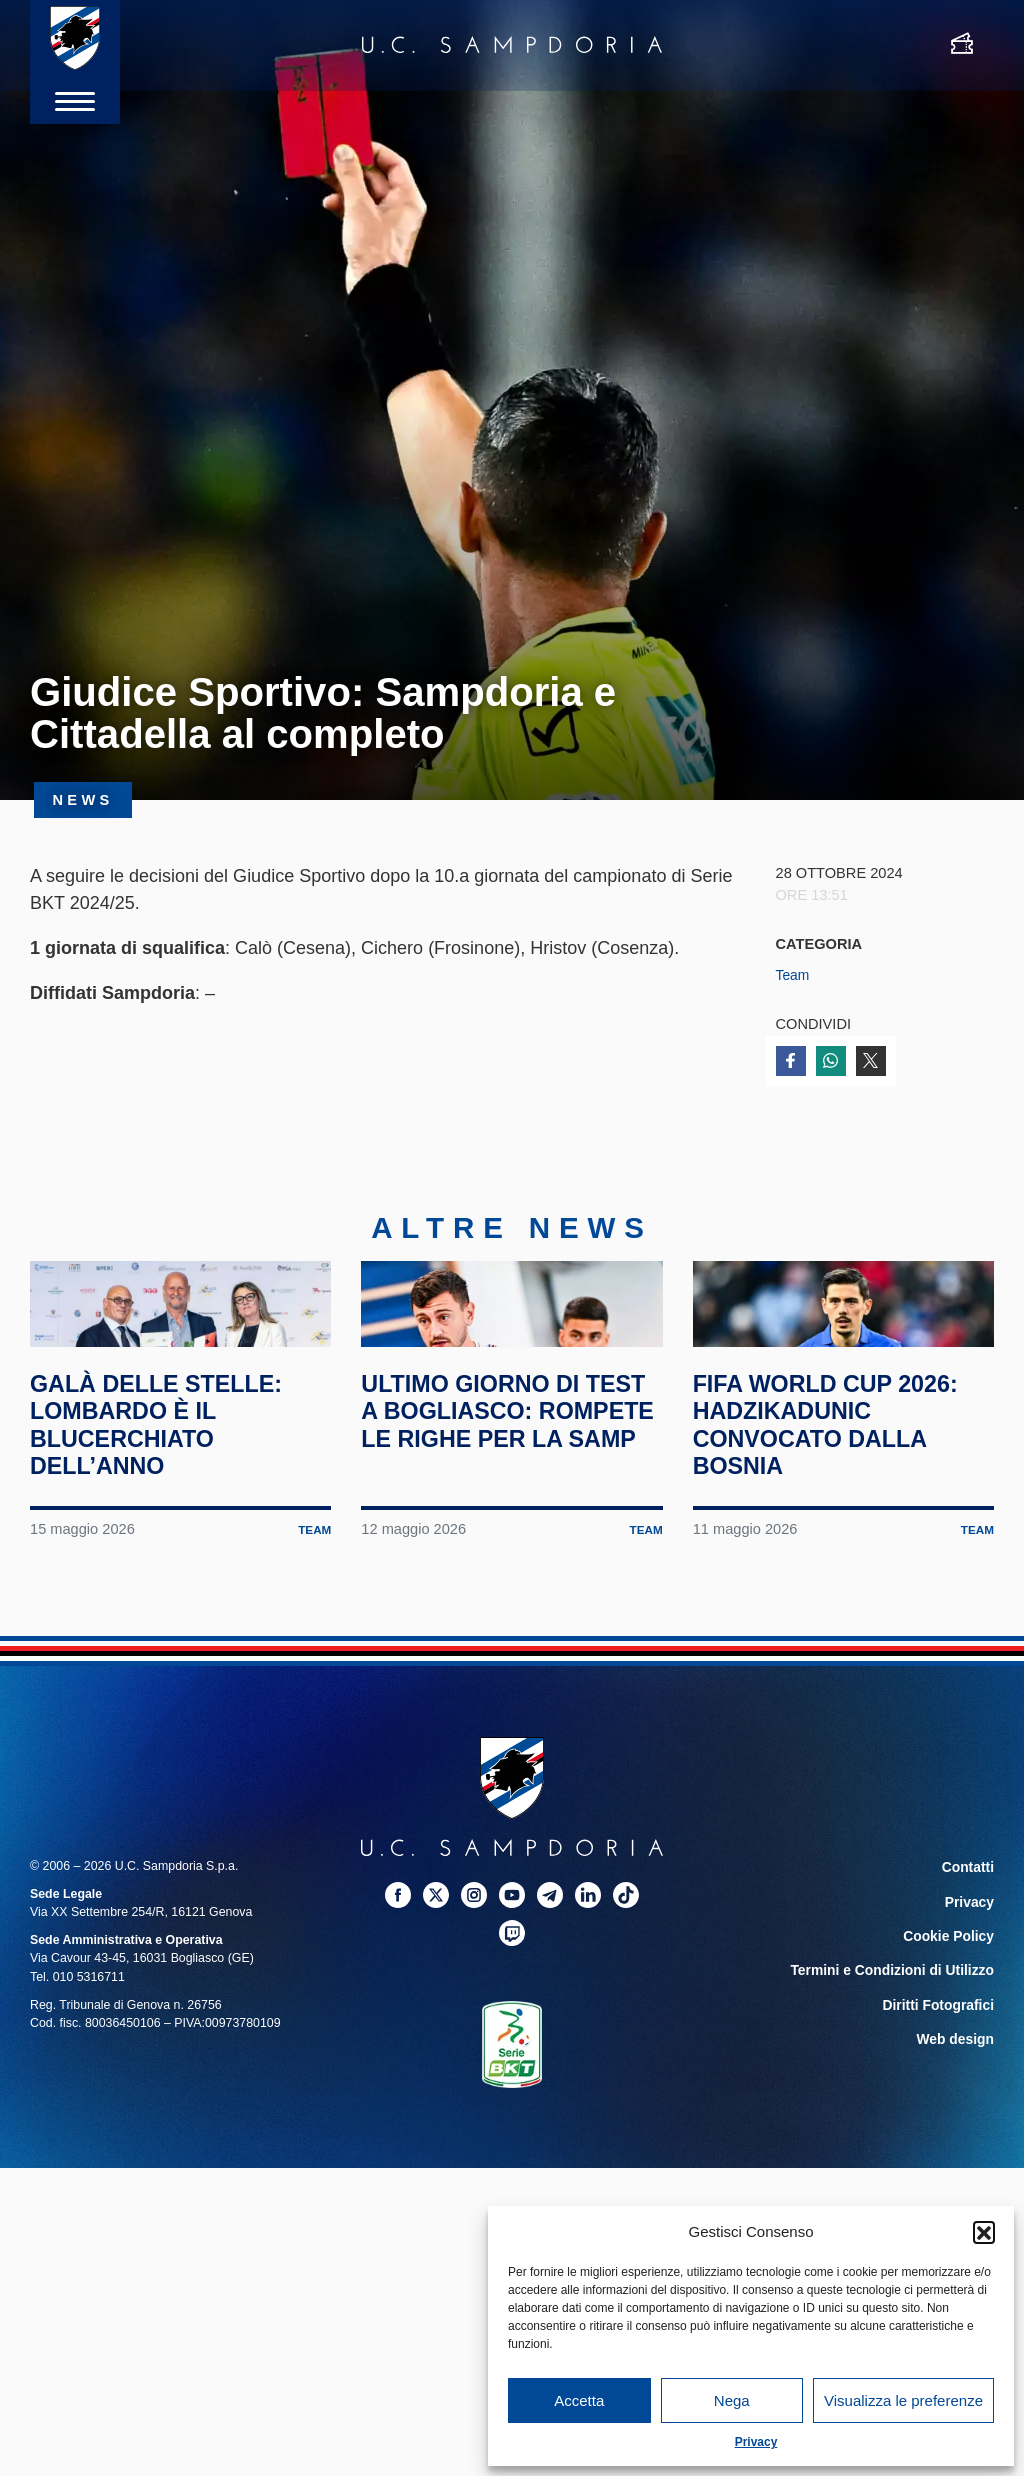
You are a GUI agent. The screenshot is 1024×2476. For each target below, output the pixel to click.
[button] (984, 2232)
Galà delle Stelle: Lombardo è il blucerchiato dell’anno (171, 1506)
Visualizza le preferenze (903, 2400)
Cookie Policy (953, 2013)
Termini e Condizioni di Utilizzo (903, 2045)
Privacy (756, 2442)
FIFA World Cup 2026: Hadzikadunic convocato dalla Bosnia (841, 1506)
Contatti (970, 1949)
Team (794, 975)
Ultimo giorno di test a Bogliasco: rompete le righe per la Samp (493, 1506)
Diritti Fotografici (944, 2077)
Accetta (579, 2400)
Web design (959, 2109)
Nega (732, 2400)
